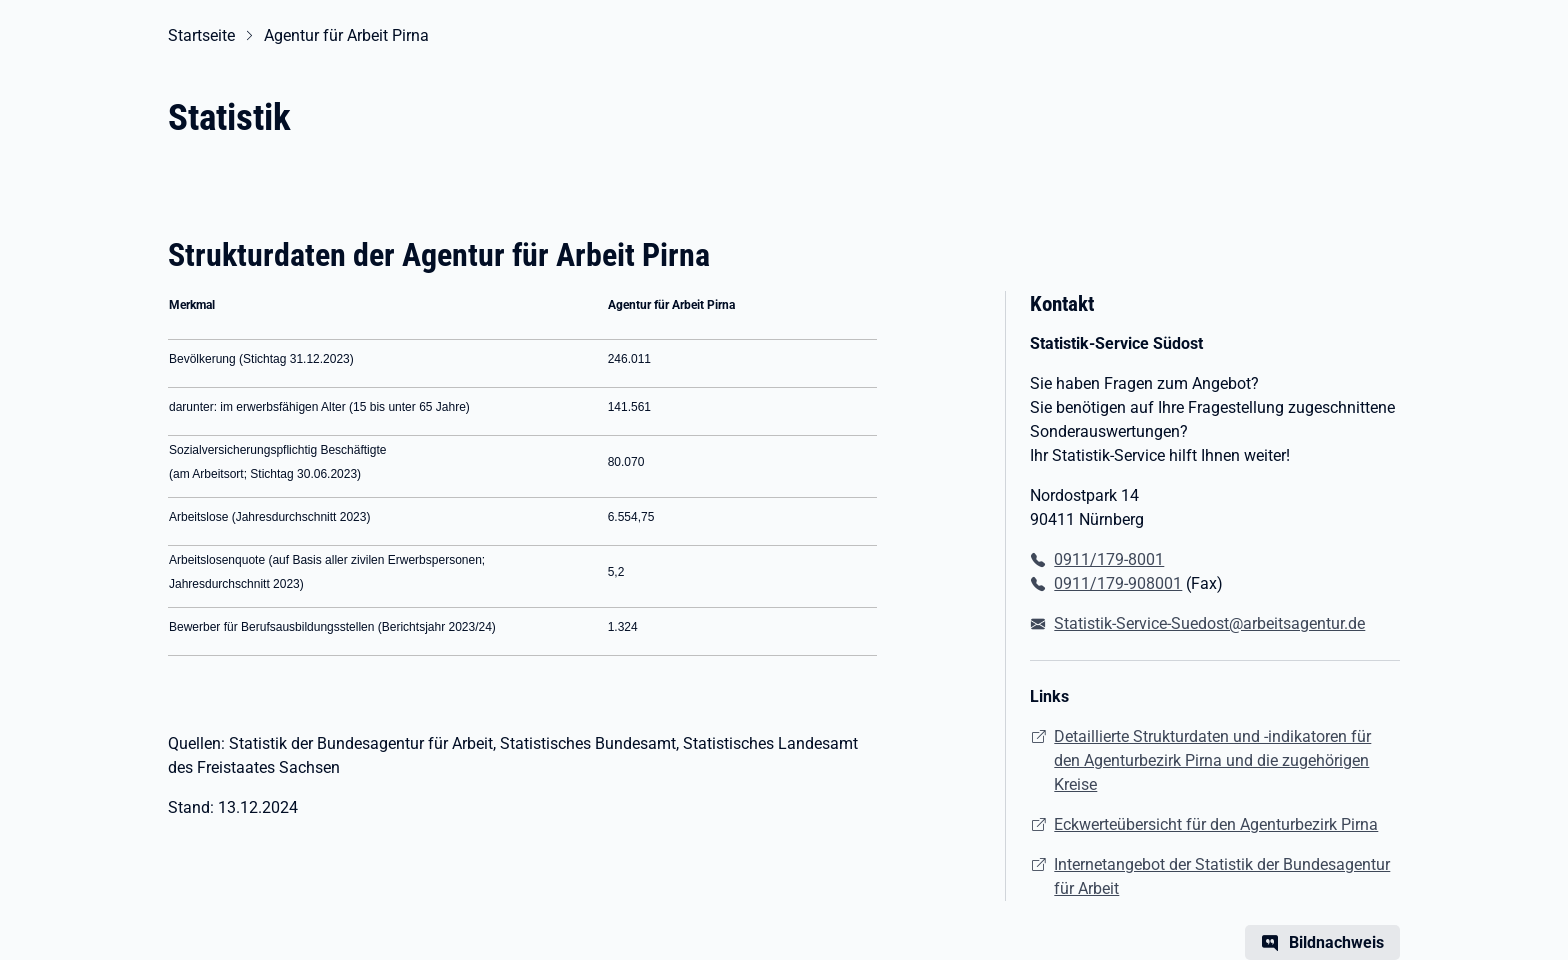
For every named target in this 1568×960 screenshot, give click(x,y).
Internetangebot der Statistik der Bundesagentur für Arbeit (1222, 876)
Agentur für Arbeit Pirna (346, 35)
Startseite (201, 35)
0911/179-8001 (1109, 559)
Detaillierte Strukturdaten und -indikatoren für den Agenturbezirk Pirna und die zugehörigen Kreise (1212, 760)
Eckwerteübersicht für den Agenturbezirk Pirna (1216, 824)
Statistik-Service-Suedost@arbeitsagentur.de (1209, 623)
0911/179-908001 (1118, 583)
